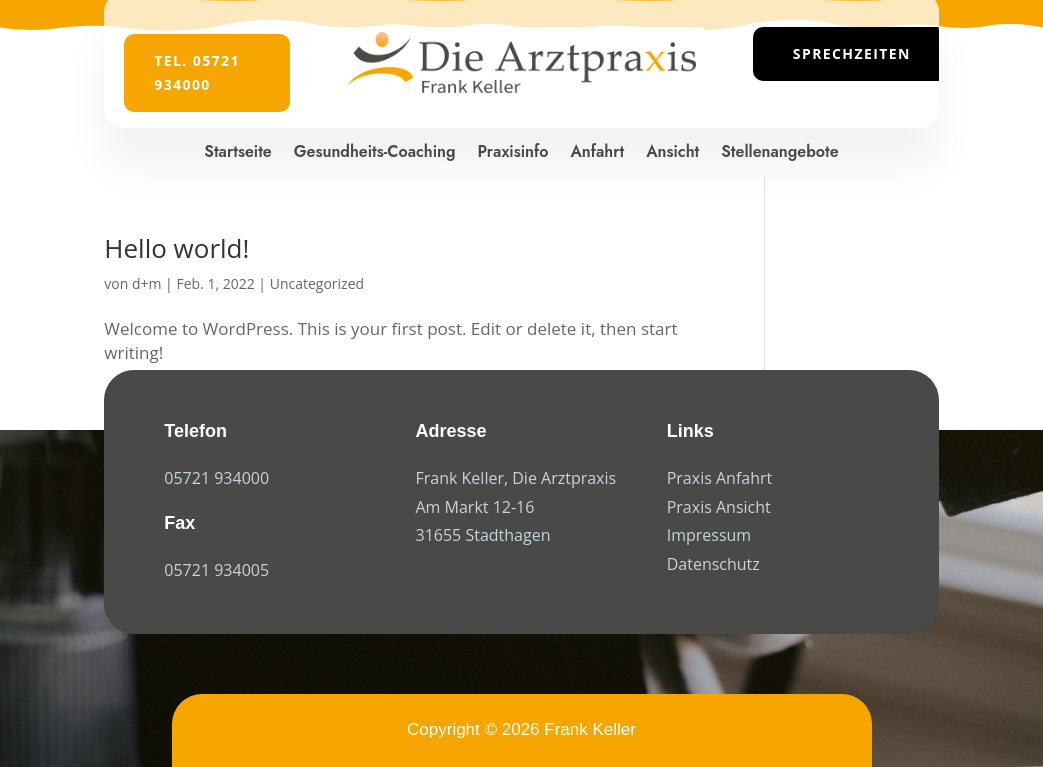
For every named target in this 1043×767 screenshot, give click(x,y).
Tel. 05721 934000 (197, 72)
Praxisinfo (513, 151)
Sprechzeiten (852, 53)
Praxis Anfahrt (720, 478)
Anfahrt (597, 151)
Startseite (237, 151)
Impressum (709, 535)
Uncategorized (317, 283)
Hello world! (176, 248)
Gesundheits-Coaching (375, 151)
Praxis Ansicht (719, 507)
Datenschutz (713, 564)
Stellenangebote (779, 151)
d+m (147, 283)
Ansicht (672, 151)
